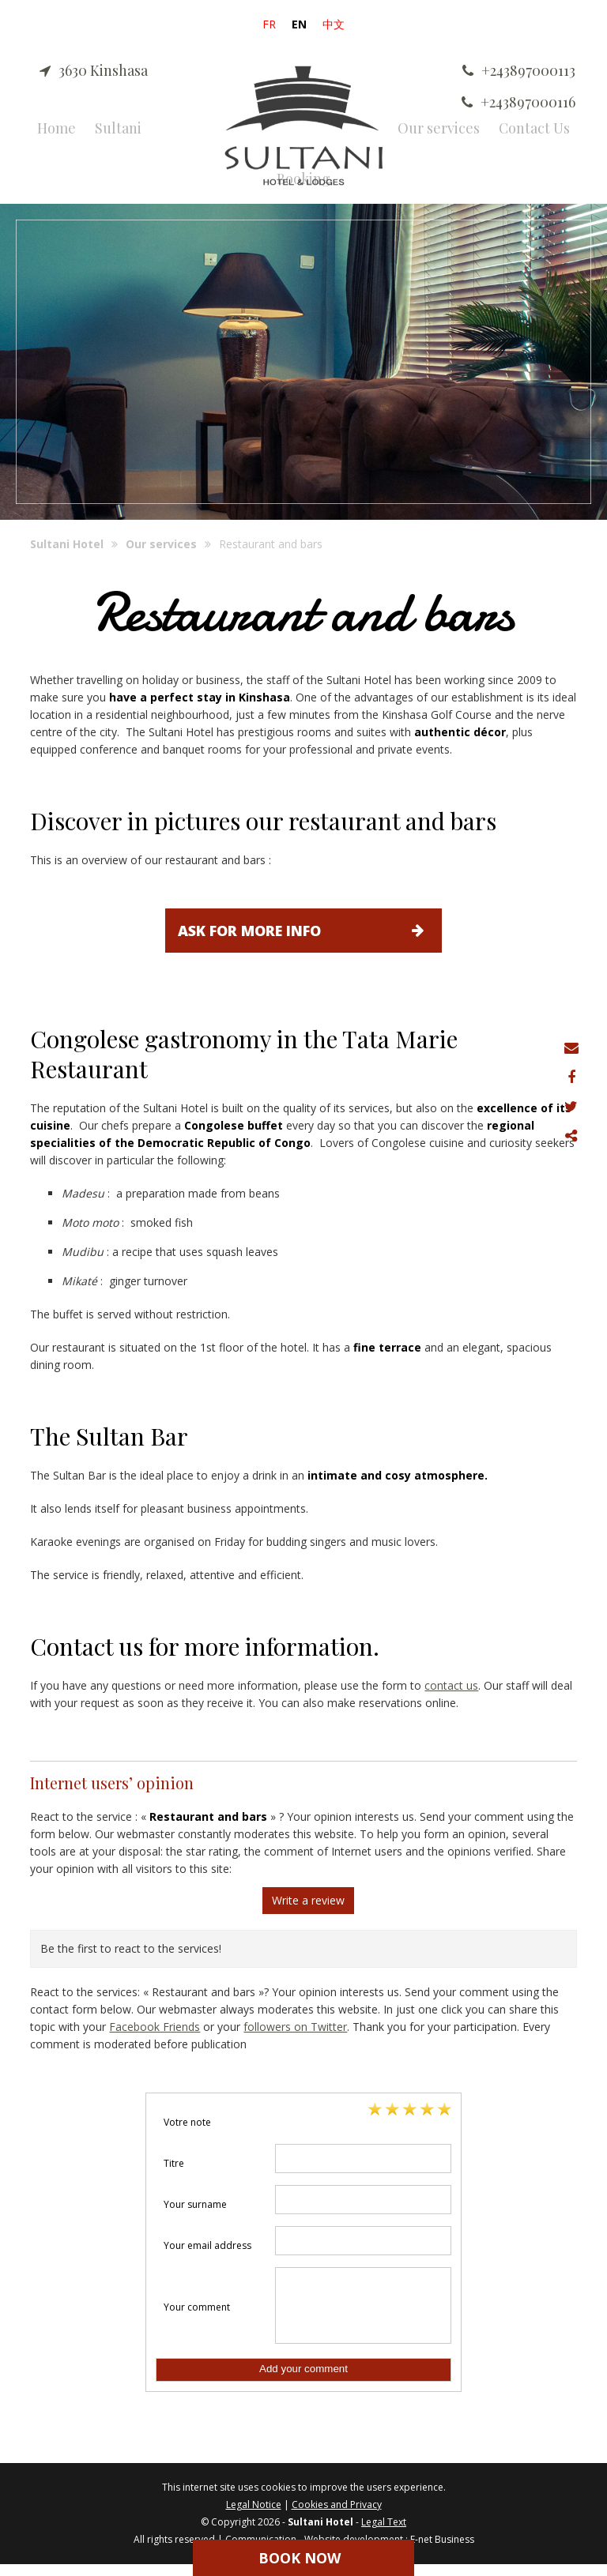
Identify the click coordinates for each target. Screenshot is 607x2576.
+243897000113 (518, 70)
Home (56, 127)
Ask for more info (309, 930)
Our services (439, 127)
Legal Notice (253, 2516)
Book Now (299, 2557)
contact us (451, 1685)
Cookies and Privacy (337, 2516)
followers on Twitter (295, 2026)
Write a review (308, 1900)
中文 (333, 24)
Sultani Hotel (67, 543)
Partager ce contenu (573, 1136)
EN (299, 24)
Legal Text (383, 2533)
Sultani (118, 127)
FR (269, 24)
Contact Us (534, 127)
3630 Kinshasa (94, 70)
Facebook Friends (154, 2026)
